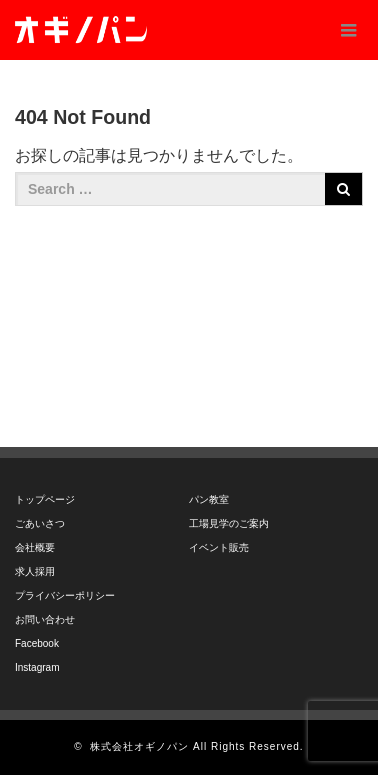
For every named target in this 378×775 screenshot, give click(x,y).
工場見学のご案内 (229, 523)
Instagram (37, 667)
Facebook (37, 643)
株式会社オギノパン (139, 746)
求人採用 (35, 571)
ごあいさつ (40, 523)
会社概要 (35, 547)
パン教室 (209, 499)
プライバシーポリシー (65, 595)
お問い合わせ (45, 619)
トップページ (45, 499)
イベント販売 (219, 547)
